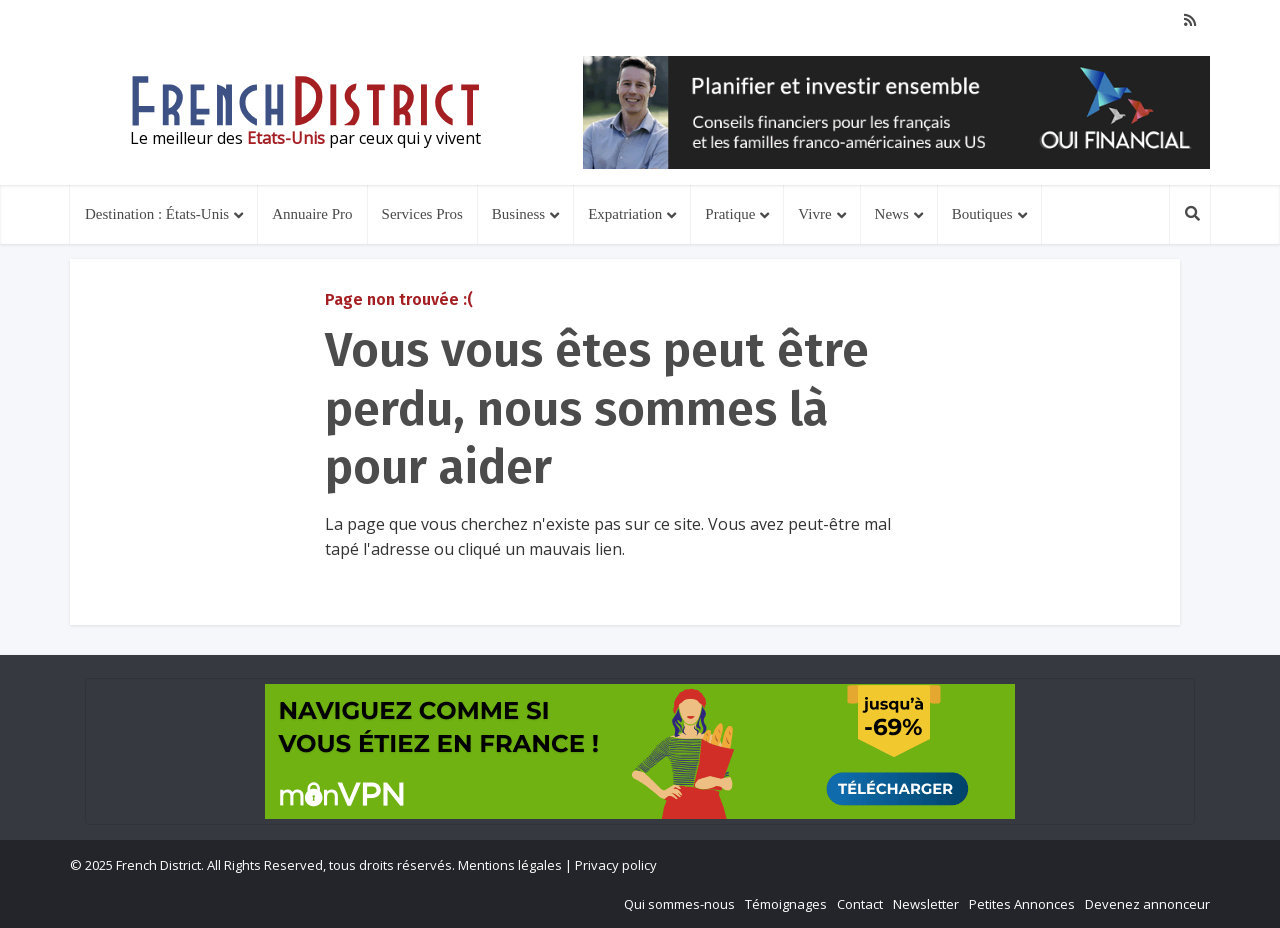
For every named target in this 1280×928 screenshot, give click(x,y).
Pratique (730, 214)
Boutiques (982, 214)
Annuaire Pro (312, 214)
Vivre (814, 214)
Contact (860, 904)
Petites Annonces (1022, 904)
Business (518, 214)
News (892, 214)
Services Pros (422, 214)
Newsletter (926, 904)
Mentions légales (510, 865)
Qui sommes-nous (679, 904)
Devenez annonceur (1147, 904)
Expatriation (625, 214)
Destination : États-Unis (157, 214)
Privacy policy (616, 865)
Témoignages (786, 904)
